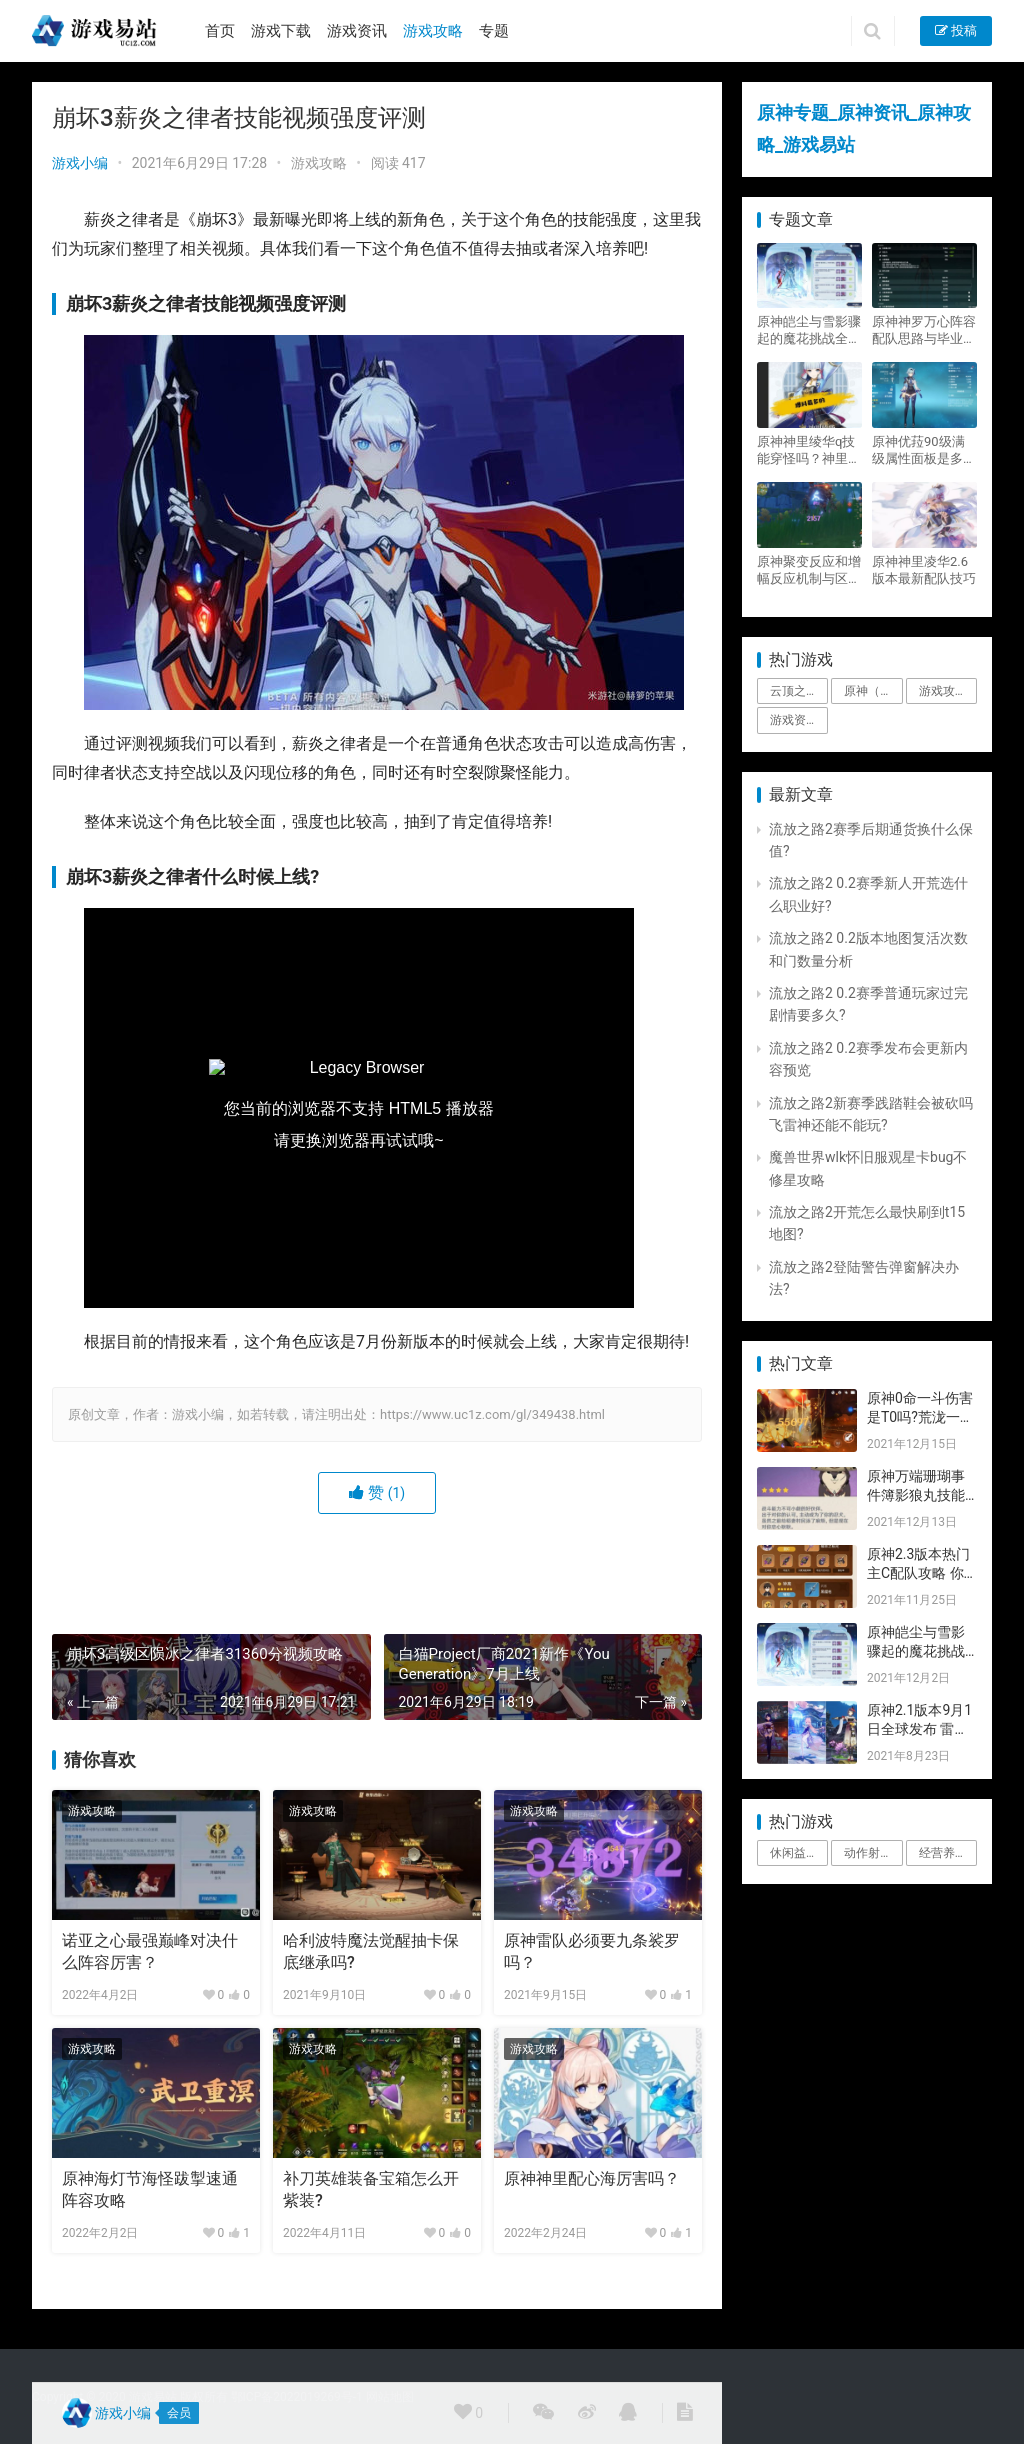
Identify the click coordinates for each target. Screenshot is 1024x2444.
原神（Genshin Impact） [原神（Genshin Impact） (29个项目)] (873, 691)
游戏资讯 (357, 31)
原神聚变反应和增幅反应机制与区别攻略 (809, 570)
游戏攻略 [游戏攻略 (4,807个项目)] (943, 691)
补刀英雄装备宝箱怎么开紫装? (371, 2189)
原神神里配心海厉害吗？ (592, 2178)
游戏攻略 (433, 31)
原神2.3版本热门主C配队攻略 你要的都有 (918, 1573)
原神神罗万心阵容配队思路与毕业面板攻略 (924, 330)
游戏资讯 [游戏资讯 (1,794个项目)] (794, 720)
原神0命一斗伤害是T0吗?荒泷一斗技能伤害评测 (920, 1417)
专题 (494, 31)
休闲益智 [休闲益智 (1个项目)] (794, 1853)
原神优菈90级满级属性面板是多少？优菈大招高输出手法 (924, 450)
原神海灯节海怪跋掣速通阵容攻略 (150, 2189)
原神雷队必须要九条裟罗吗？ (592, 1951)
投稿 (956, 30)
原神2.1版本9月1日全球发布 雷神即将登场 (919, 1729)
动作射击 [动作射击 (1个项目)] (868, 1853)
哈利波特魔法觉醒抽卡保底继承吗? (371, 1951)
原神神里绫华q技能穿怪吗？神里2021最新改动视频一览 (806, 450)
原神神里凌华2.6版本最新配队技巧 (924, 570)
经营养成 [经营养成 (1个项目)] (943, 1853)
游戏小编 (80, 163)
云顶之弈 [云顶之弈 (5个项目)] (794, 691)
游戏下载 (281, 31)
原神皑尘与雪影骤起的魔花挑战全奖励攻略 (809, 330)
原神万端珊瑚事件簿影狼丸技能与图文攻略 (916, 1495)
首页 (220, 31)
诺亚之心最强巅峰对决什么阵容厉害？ (150, 1951)
